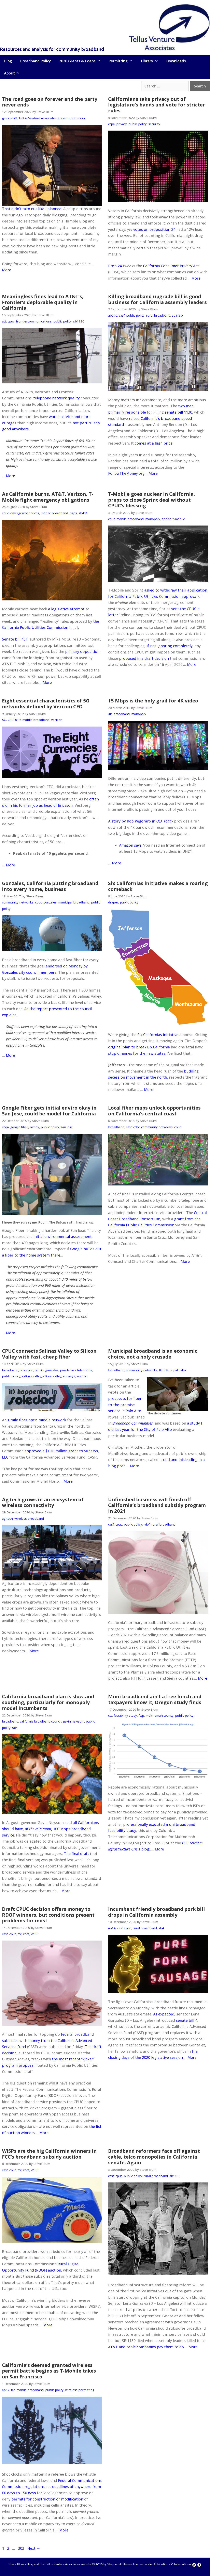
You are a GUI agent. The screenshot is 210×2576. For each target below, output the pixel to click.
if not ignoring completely (170, 645)
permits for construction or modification (47, 2499)
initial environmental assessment (62, 1236)
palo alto (179, 1370)
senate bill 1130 (178, 412)
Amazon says (130, 845)
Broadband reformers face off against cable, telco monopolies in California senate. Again (154, 2156)
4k (110, 714)
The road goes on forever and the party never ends (49, 102)
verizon (56, 720)
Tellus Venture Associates (37, 118)
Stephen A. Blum (118, 2564)
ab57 (5, 2390)
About (14, 73)
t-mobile (178, 519)
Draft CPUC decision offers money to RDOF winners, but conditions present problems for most (48, 1915)
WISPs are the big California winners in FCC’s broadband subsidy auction (49, 2153)
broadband (121, 714)
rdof (147, 1524)
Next (33, 2548)
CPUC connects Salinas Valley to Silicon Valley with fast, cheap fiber (49, 1353)
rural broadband (158, 315)
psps (73, 513)
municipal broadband (73, 902)
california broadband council (40, 1721)
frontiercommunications (34, 321)
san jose (67, 1127)
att (4, 321)
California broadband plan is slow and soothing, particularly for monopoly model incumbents (48, 1702)
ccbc (136, 1127)
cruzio (39, 1370)
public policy (137, 124)
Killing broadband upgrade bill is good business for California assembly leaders (157, 299)
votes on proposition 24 (154, 229)
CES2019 (14, 720)
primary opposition (82, 651)
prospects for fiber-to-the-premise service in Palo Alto (125, 1404)
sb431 (83, 513)
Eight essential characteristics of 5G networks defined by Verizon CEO (45, 703)
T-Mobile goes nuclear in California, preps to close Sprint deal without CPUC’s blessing (151, 500)
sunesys (69, 1376)
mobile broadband (54, 513)
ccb (22, 1370)
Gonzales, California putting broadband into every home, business (50, 886)
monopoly (152, 519)
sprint (166, 519)
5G (4, 720)
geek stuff (9, 118)
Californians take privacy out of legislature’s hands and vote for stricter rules (156, 105)
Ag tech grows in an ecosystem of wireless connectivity (43, 1502)
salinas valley (31, 1376)
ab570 (112, 315)
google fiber (19, 1127)
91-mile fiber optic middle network (35, 1419)
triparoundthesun (71, 118)
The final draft (76, 1853)
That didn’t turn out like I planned (31, 208)
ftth (162, 1370)
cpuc (11, 321)
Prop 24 (115, 265)
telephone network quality (56, 398)
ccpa (111, 124)
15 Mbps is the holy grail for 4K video (153, 700)
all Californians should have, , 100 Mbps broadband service (50, 1828)
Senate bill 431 (15, 639)
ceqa (5, 1127)
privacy (121, 124)
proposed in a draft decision (144, 658)
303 (21, 2548)
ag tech (7, 1518)
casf (122, 315)
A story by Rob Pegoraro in (140, 821)
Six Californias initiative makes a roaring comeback (158, 886)
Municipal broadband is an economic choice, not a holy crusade (152, 1353)
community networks (17, 902)
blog (144, 1849)
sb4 (15, 1728)
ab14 (111, 1928)
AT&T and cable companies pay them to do (146, 2346)
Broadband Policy (35, 61)
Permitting (123, 61)
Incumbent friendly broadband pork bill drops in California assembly (156, 1912)
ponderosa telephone (76, 1370)
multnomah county (159, 1715)
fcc (20, 1934)
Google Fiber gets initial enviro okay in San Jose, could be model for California (49, 1110)
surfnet (82, 1376)
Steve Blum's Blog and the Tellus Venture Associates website (50, 2564)
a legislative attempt (66, 608)
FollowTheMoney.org (126, 473)
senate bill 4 (186, 2020)
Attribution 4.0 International (177, 2564)
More (6, 269)
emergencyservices (24, 513)
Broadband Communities (132, 1423)
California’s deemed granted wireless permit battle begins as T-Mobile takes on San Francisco (49, 2371)
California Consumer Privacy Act (171, 265)
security (154, 124)
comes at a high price (153, 443)
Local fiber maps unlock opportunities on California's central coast (154, 1110)
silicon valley (52, 1376)
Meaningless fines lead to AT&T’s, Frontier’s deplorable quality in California (42, 302)
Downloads (176, 61)
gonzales (50, 902)
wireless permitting (79, 2390)
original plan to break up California (139, 1047)
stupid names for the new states (136, 1053)
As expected (163, 2014)
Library (151, 61)
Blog (8, 61)
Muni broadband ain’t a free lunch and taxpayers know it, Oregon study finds (154, 1699)
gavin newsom (73, 1721)
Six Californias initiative (157, 1034)
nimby (34, 1127)
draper (113, 902)
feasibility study (125, 1715)
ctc (110, 1715)
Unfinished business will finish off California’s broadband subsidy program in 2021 (157, 1505)
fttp (169, 1370)
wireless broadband (29, 1518)
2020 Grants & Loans (81, 61)
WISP (35, 1934)
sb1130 (78, 321)
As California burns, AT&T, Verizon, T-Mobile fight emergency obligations (47, 497)
